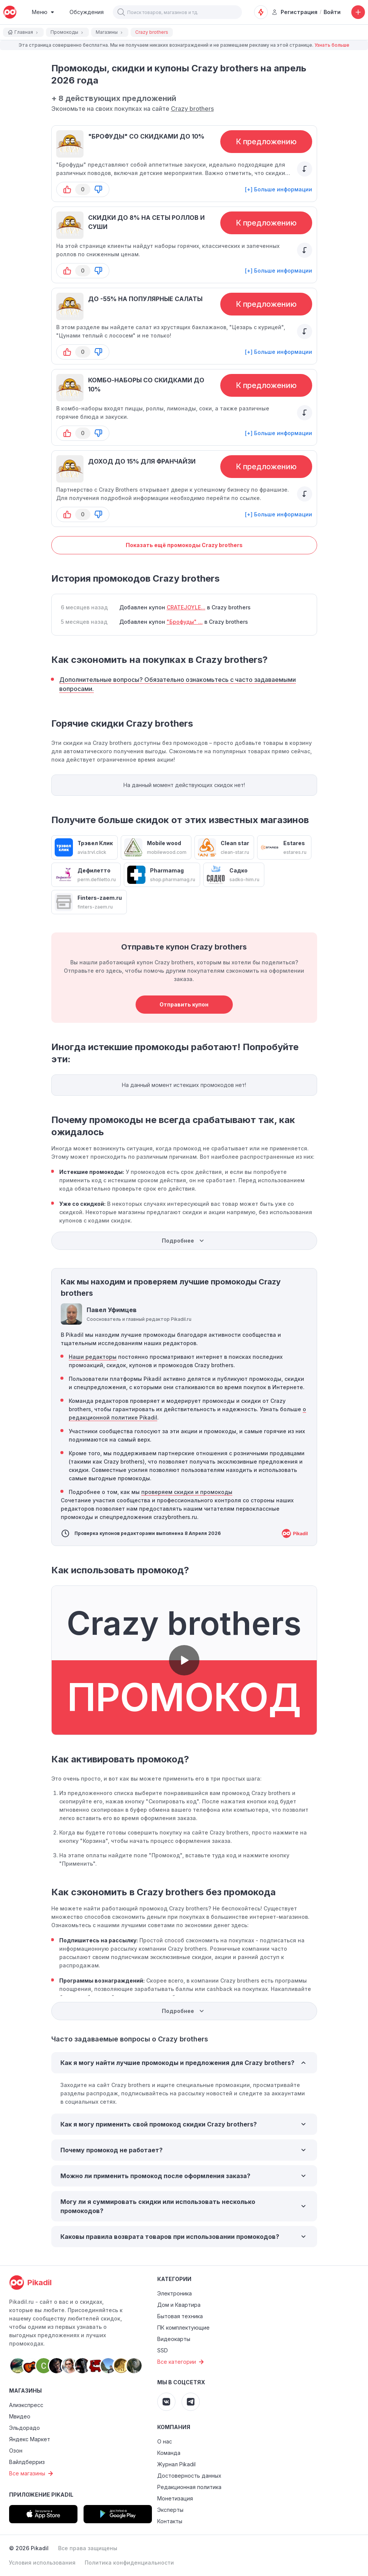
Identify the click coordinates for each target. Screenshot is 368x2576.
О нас (164, 2441)
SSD (162, 2350)
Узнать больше (331, 45)
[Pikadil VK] (166, 2402)
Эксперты (170, 2510)
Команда (168, 2453)
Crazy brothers (192, 108)
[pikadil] (10, 12)
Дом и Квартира (179, 2305)
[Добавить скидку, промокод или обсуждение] (358, 12)
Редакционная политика (189, 2487)
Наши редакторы (93, 1356)
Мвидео (19, 2416)
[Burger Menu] (43, 12)
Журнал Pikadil (176, 2464)
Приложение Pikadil (41, 2494)
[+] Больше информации (278, 189)
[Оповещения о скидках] (261, 12)
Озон (15, 2450)
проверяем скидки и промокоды (186, 1492)
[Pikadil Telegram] (191, 2402)
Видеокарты (173, 2339)
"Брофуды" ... (185, 621)
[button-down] (98, 189)
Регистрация (294, 12)
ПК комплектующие (183, 2327)
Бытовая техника (180, 2316)
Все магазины (32, 2473)
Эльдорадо (24, 2428)
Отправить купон (184, 1004)
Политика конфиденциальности (129, 2562)
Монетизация (175, 2498)
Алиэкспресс (26, 2405)
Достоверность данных (189, 2475)
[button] (121, 12)
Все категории (181, 2362)
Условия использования (42, 2562)
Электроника (174, 2293)
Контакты (169, 2521)
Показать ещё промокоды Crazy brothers (184, 545)
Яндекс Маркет (29, 2439)
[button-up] (67, 189)
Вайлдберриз (27, 2462)
